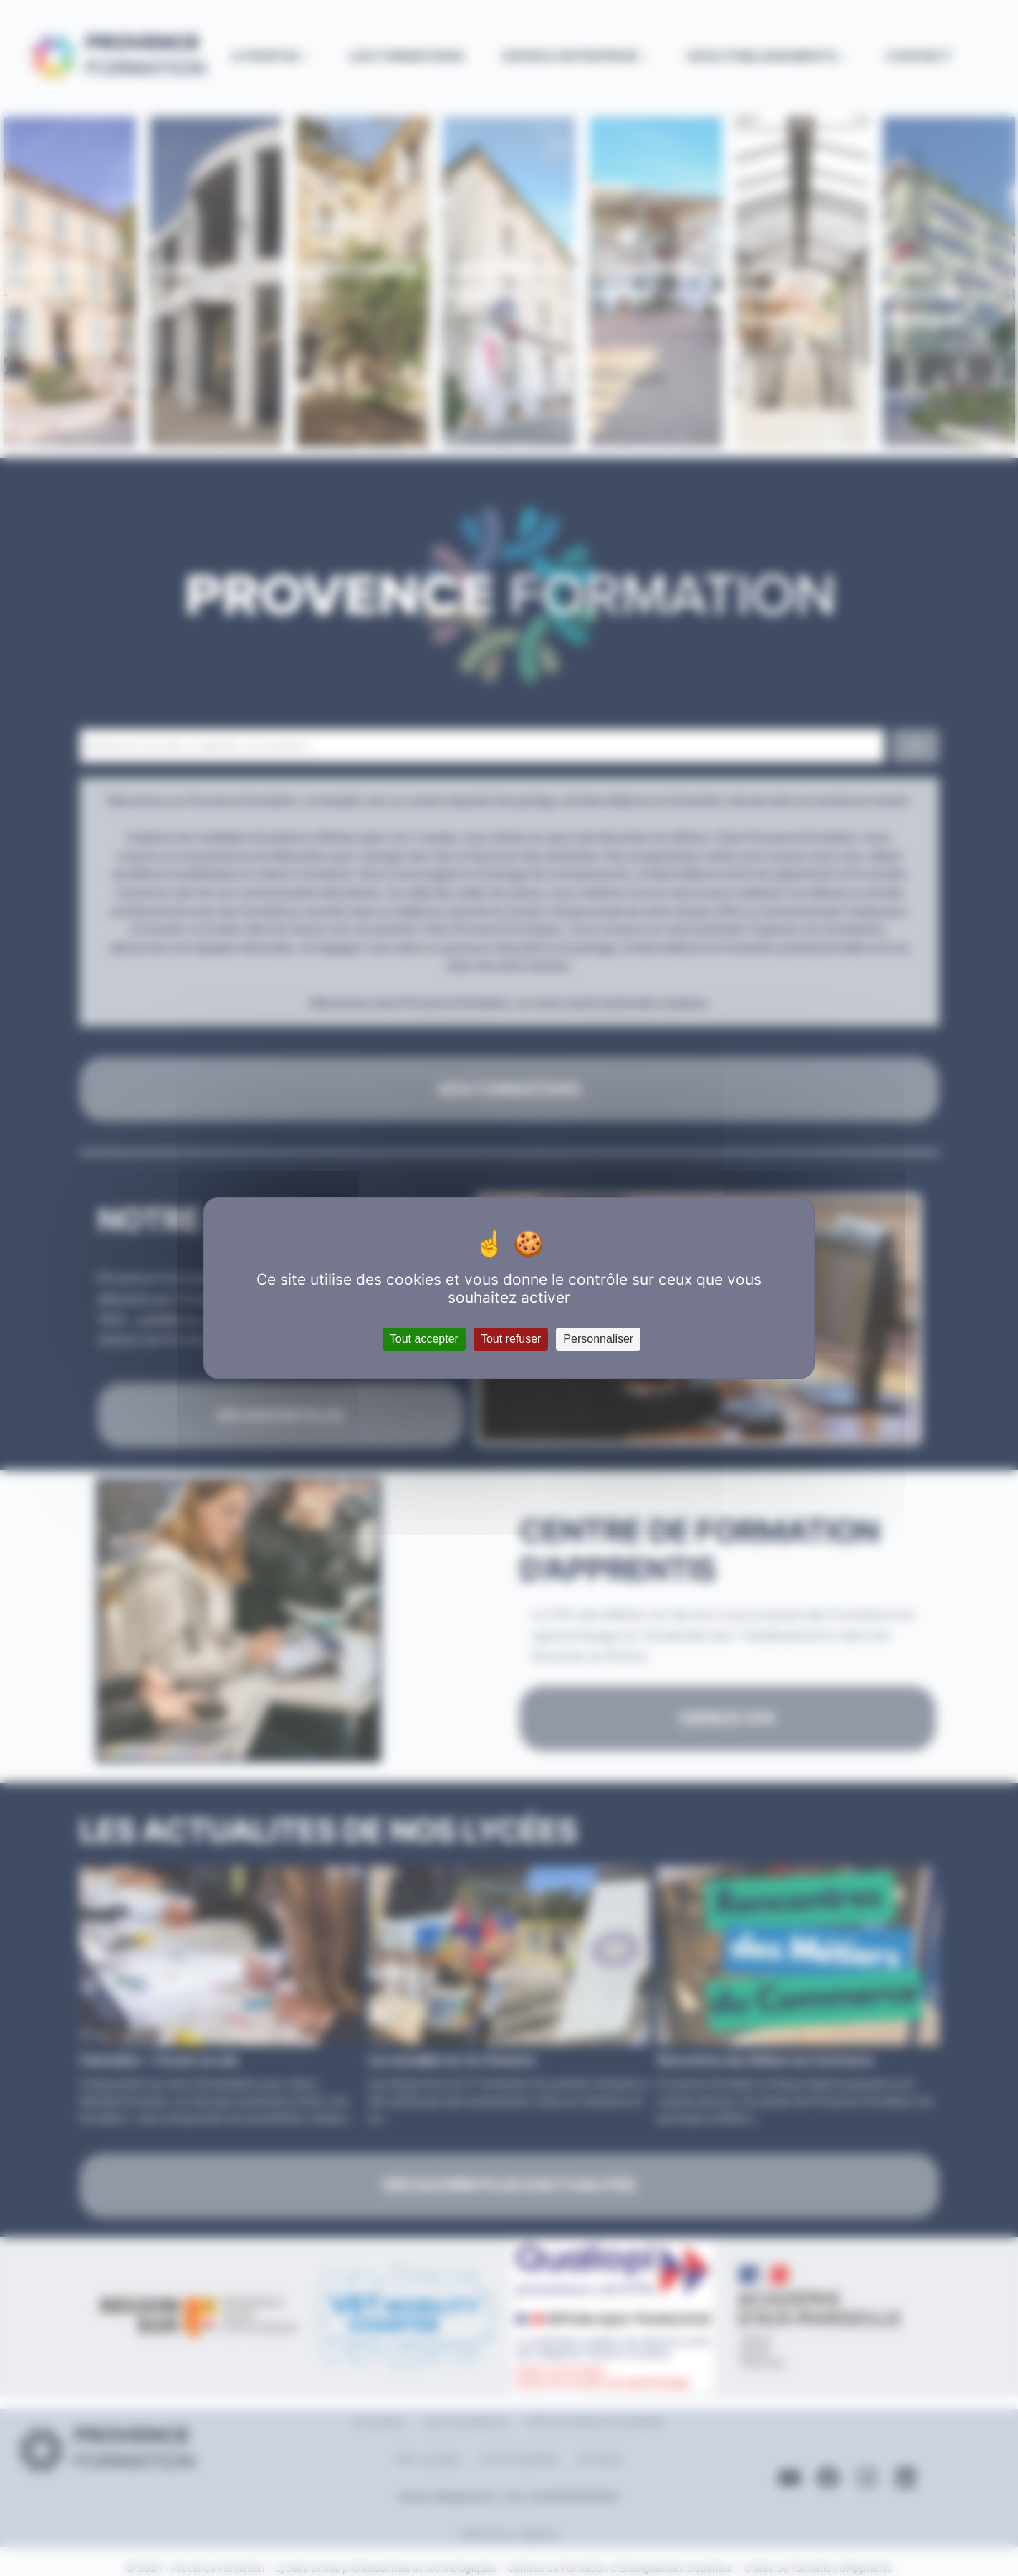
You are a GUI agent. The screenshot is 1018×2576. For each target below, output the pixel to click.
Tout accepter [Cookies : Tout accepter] (424, 1339)
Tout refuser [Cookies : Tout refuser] (511, 1339)
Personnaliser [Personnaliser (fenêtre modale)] (598, 1339)
